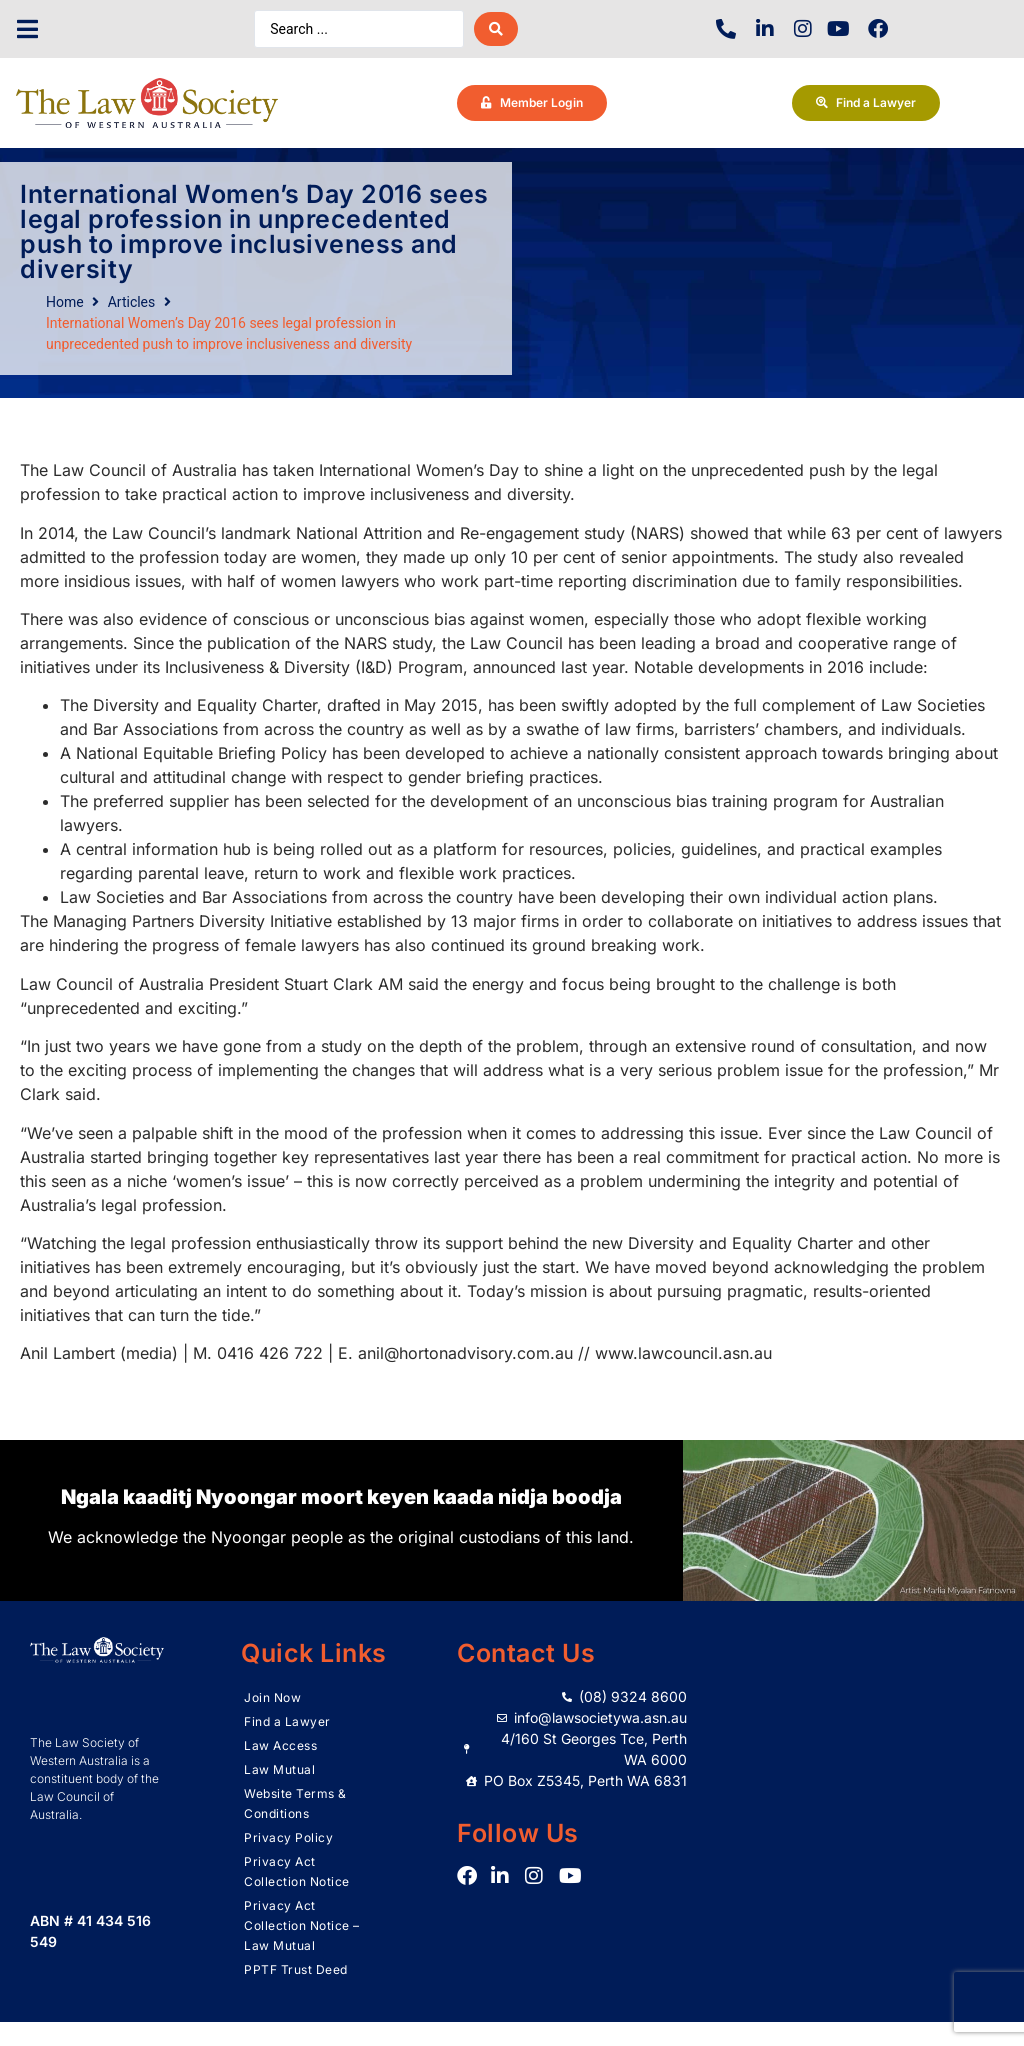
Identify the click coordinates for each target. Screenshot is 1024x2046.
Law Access (280, 1745)
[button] (27, 29)
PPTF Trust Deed (296, 1969)
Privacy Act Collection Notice (297, 1871)
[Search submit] (496, 29)
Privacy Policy (288, 1837)
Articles (132, 302)
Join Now (272, 1697)
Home (65, 302)
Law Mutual (279, 1769)
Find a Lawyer (287, 1721)
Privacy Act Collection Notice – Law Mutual (302, 1925)
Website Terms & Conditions (295, 1803)
